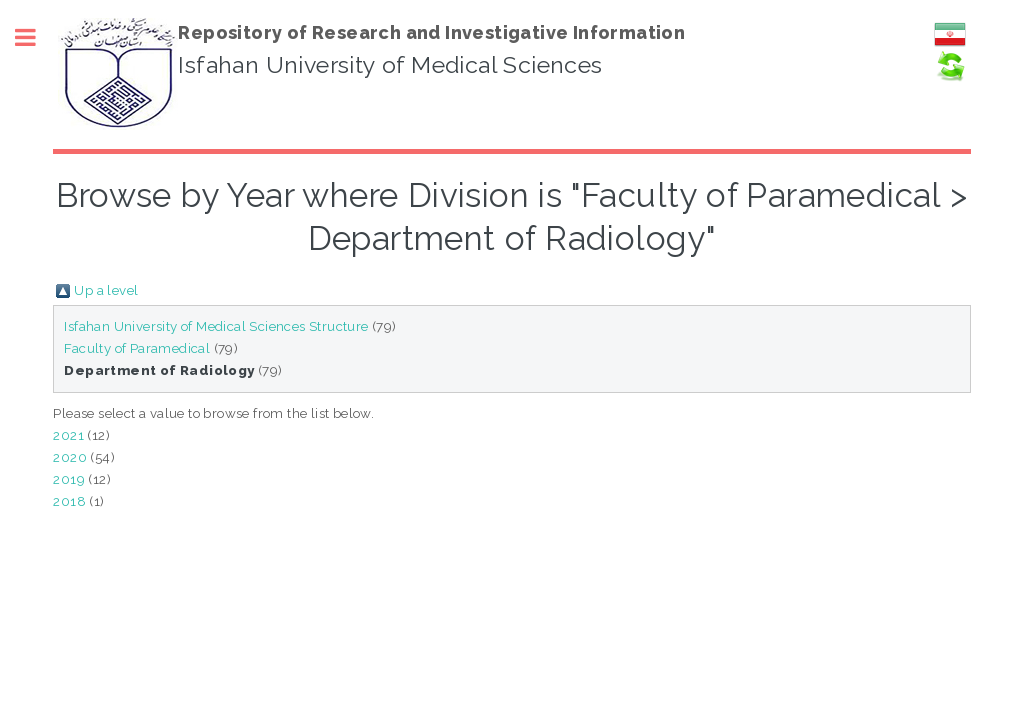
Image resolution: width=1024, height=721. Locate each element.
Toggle (36, 37)
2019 (69, 479)
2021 (68, 435)
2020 (70, 457)
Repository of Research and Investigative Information (431, 32)
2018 (69, 501)
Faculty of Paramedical (137, 348)
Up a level (106, 290)
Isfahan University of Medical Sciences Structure (216, 326)
